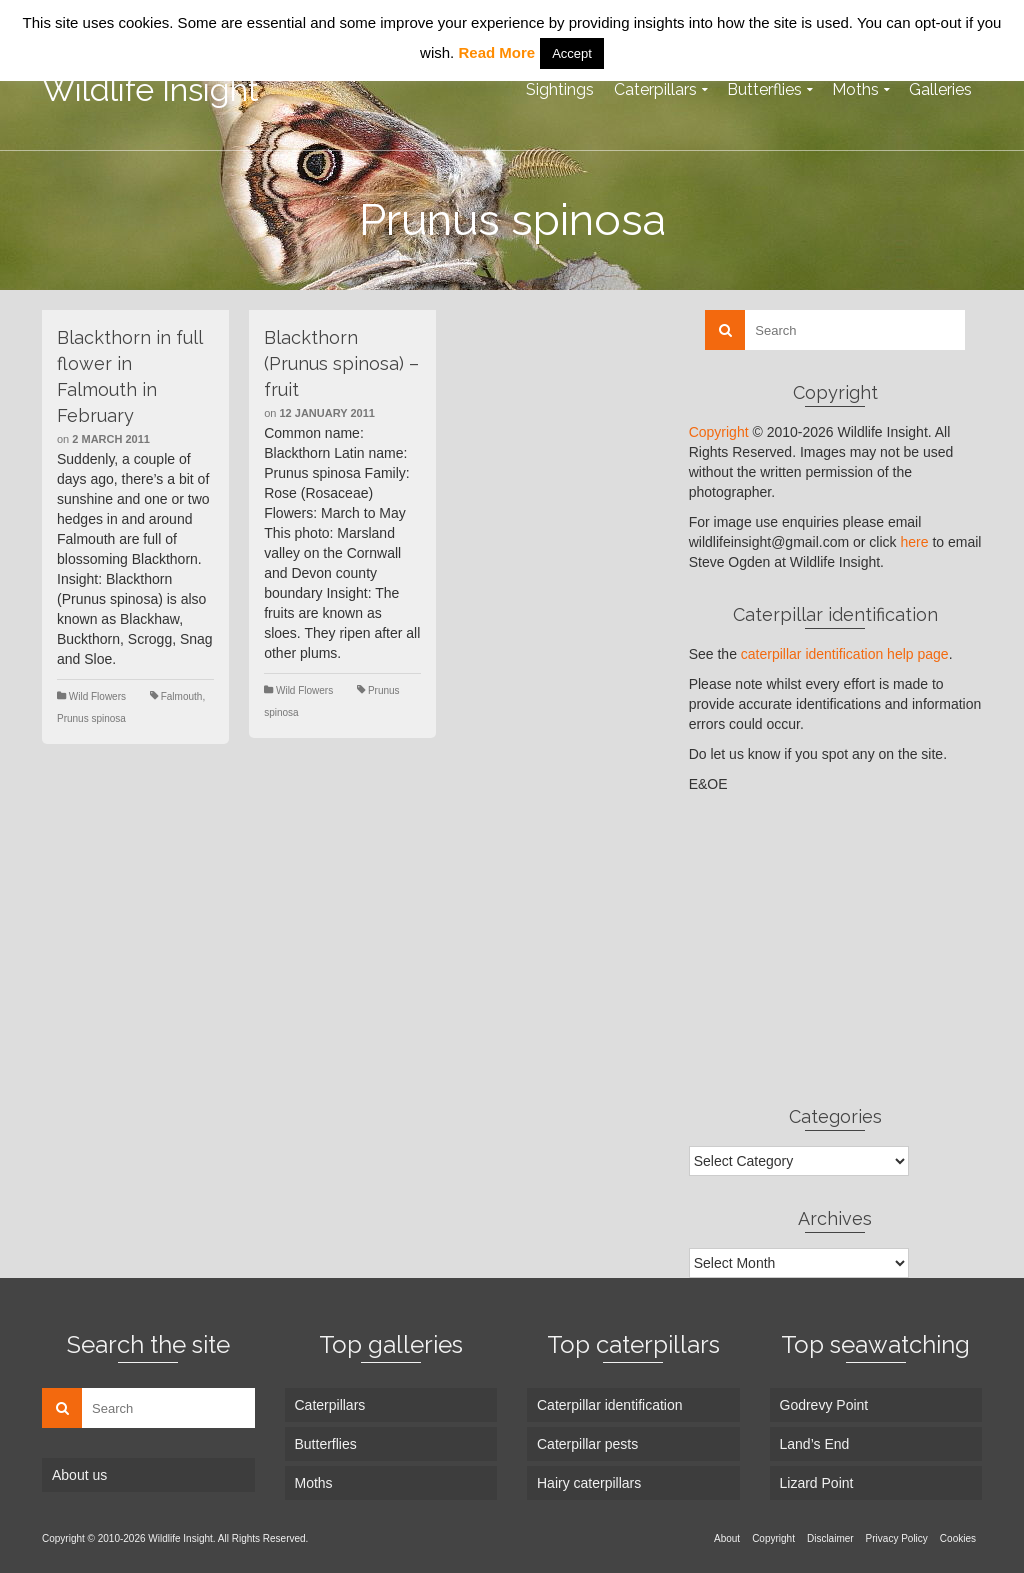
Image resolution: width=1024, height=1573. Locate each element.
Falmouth (182, 696)
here (914, 542)
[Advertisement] (835, 949)
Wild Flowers (97, 696)
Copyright (719, 432)
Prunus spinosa (91, 718)
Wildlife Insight (150, 89)
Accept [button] (572, 53)
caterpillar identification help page (845, 654)
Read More (496, 52)
